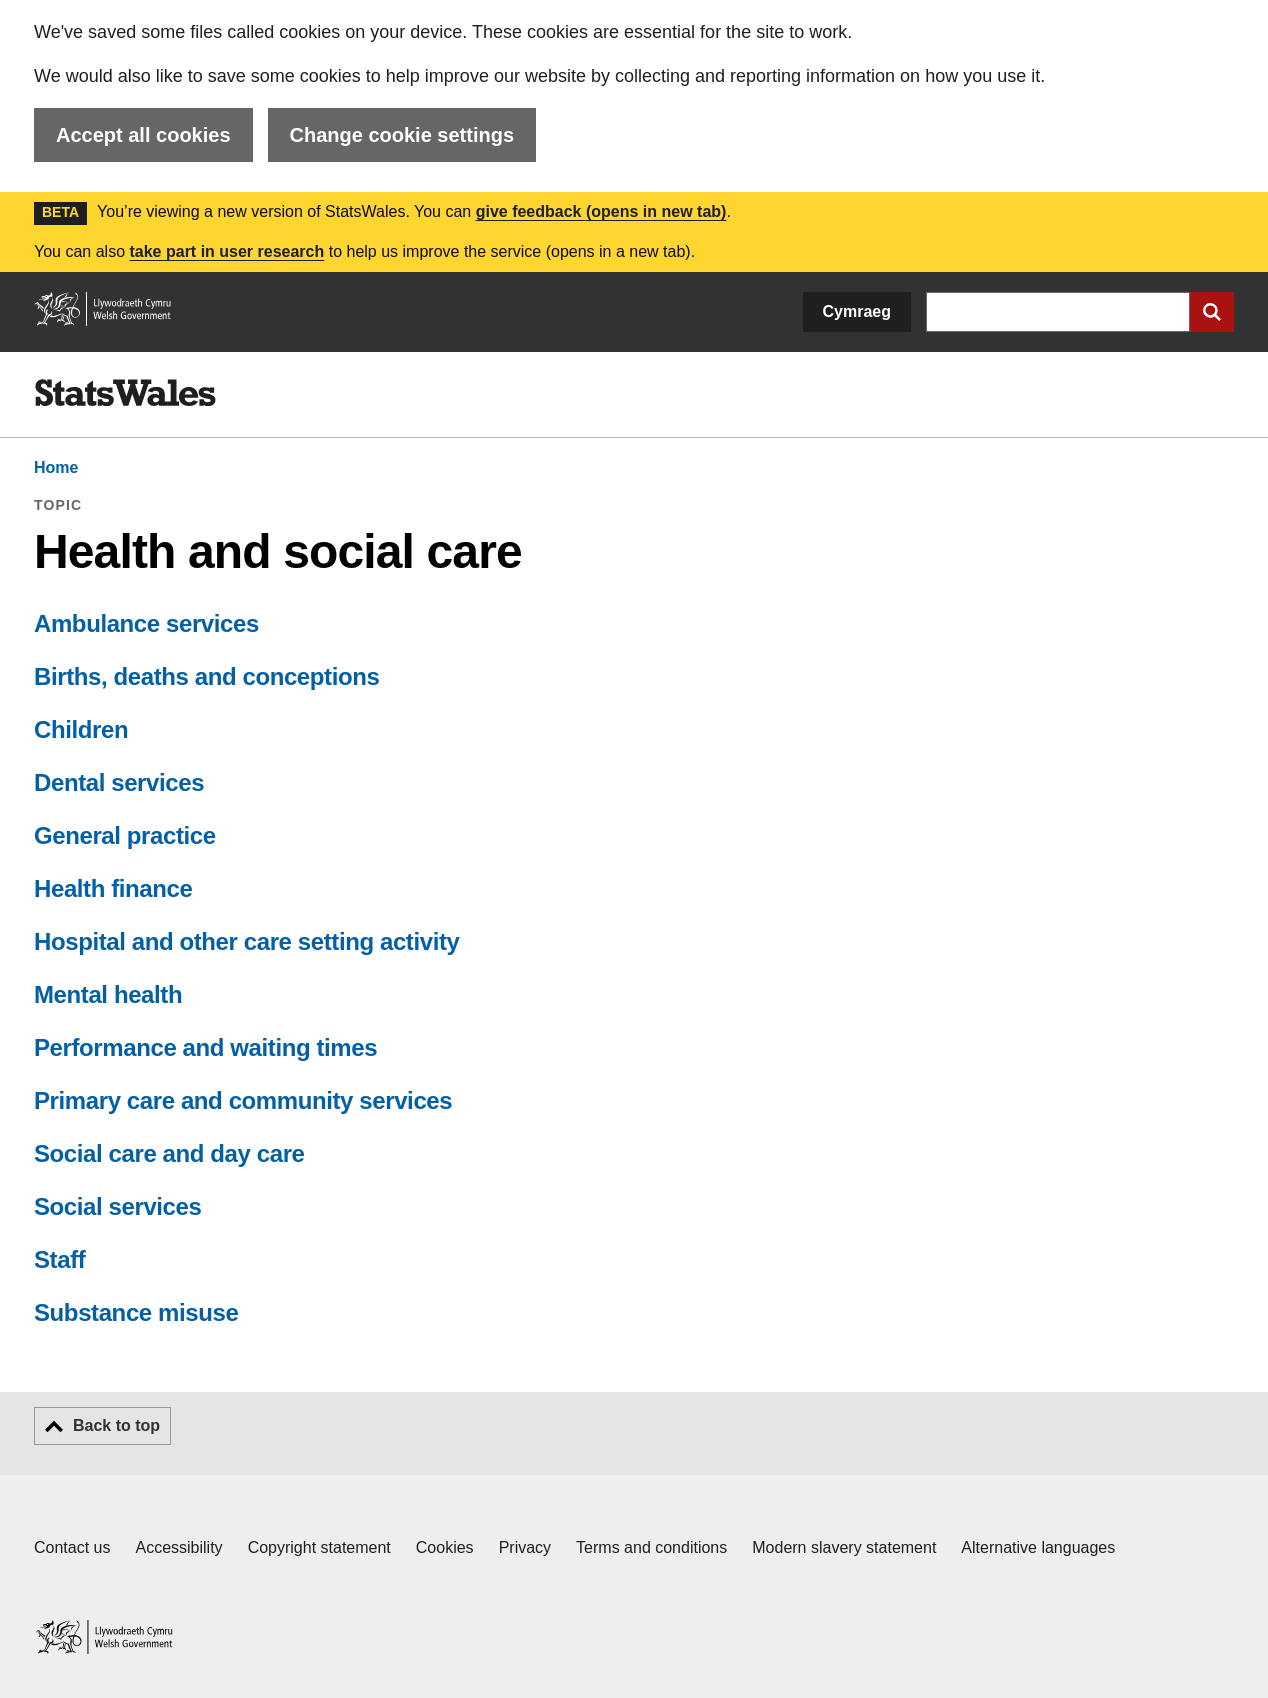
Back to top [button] (116, 1425)
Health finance (113, 888)
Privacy (525, 1547)
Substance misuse (136, 1312)
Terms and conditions (651, 1547)
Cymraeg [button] (857, 311)
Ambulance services (146, 623)
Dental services (119, 782)
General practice (125, 835)
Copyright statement (319, 1547)
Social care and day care (169, 1153)
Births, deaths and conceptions (206, 676)
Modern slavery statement (844, 1547)
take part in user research (226, 251)
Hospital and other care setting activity (246, 941)
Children (81, 729)
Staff (59, 1259)
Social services (117, 1206)
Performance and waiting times (205, 1047)
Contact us (72, 1547)
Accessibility (178, 1547)
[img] (125, 393)
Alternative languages (1038, 1547)
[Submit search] (1212, 312)
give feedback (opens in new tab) (601, 211)
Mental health (108, 994)
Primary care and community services (243, 1100)
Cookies (445, 1547)
